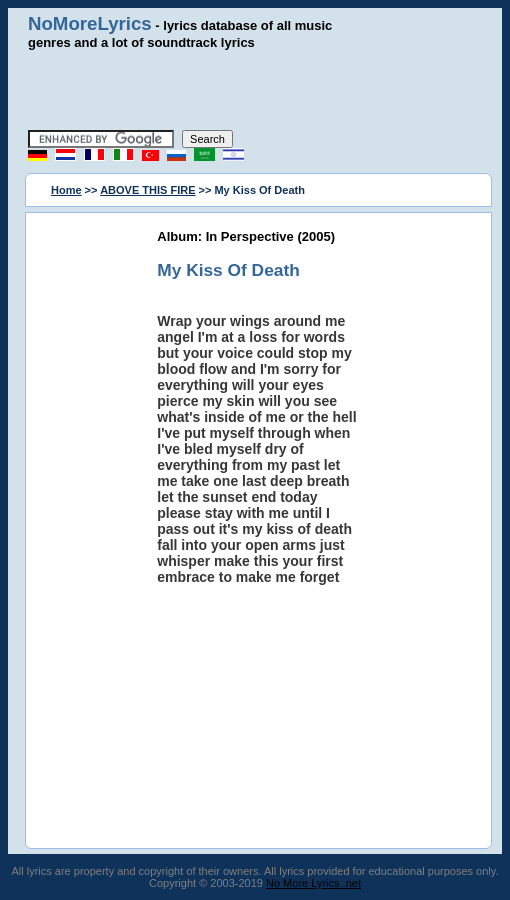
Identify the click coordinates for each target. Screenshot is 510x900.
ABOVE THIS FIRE (147, 190)
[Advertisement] (257, 90)
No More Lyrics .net (313, 883)
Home (66, 190)
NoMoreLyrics (90, 23)
